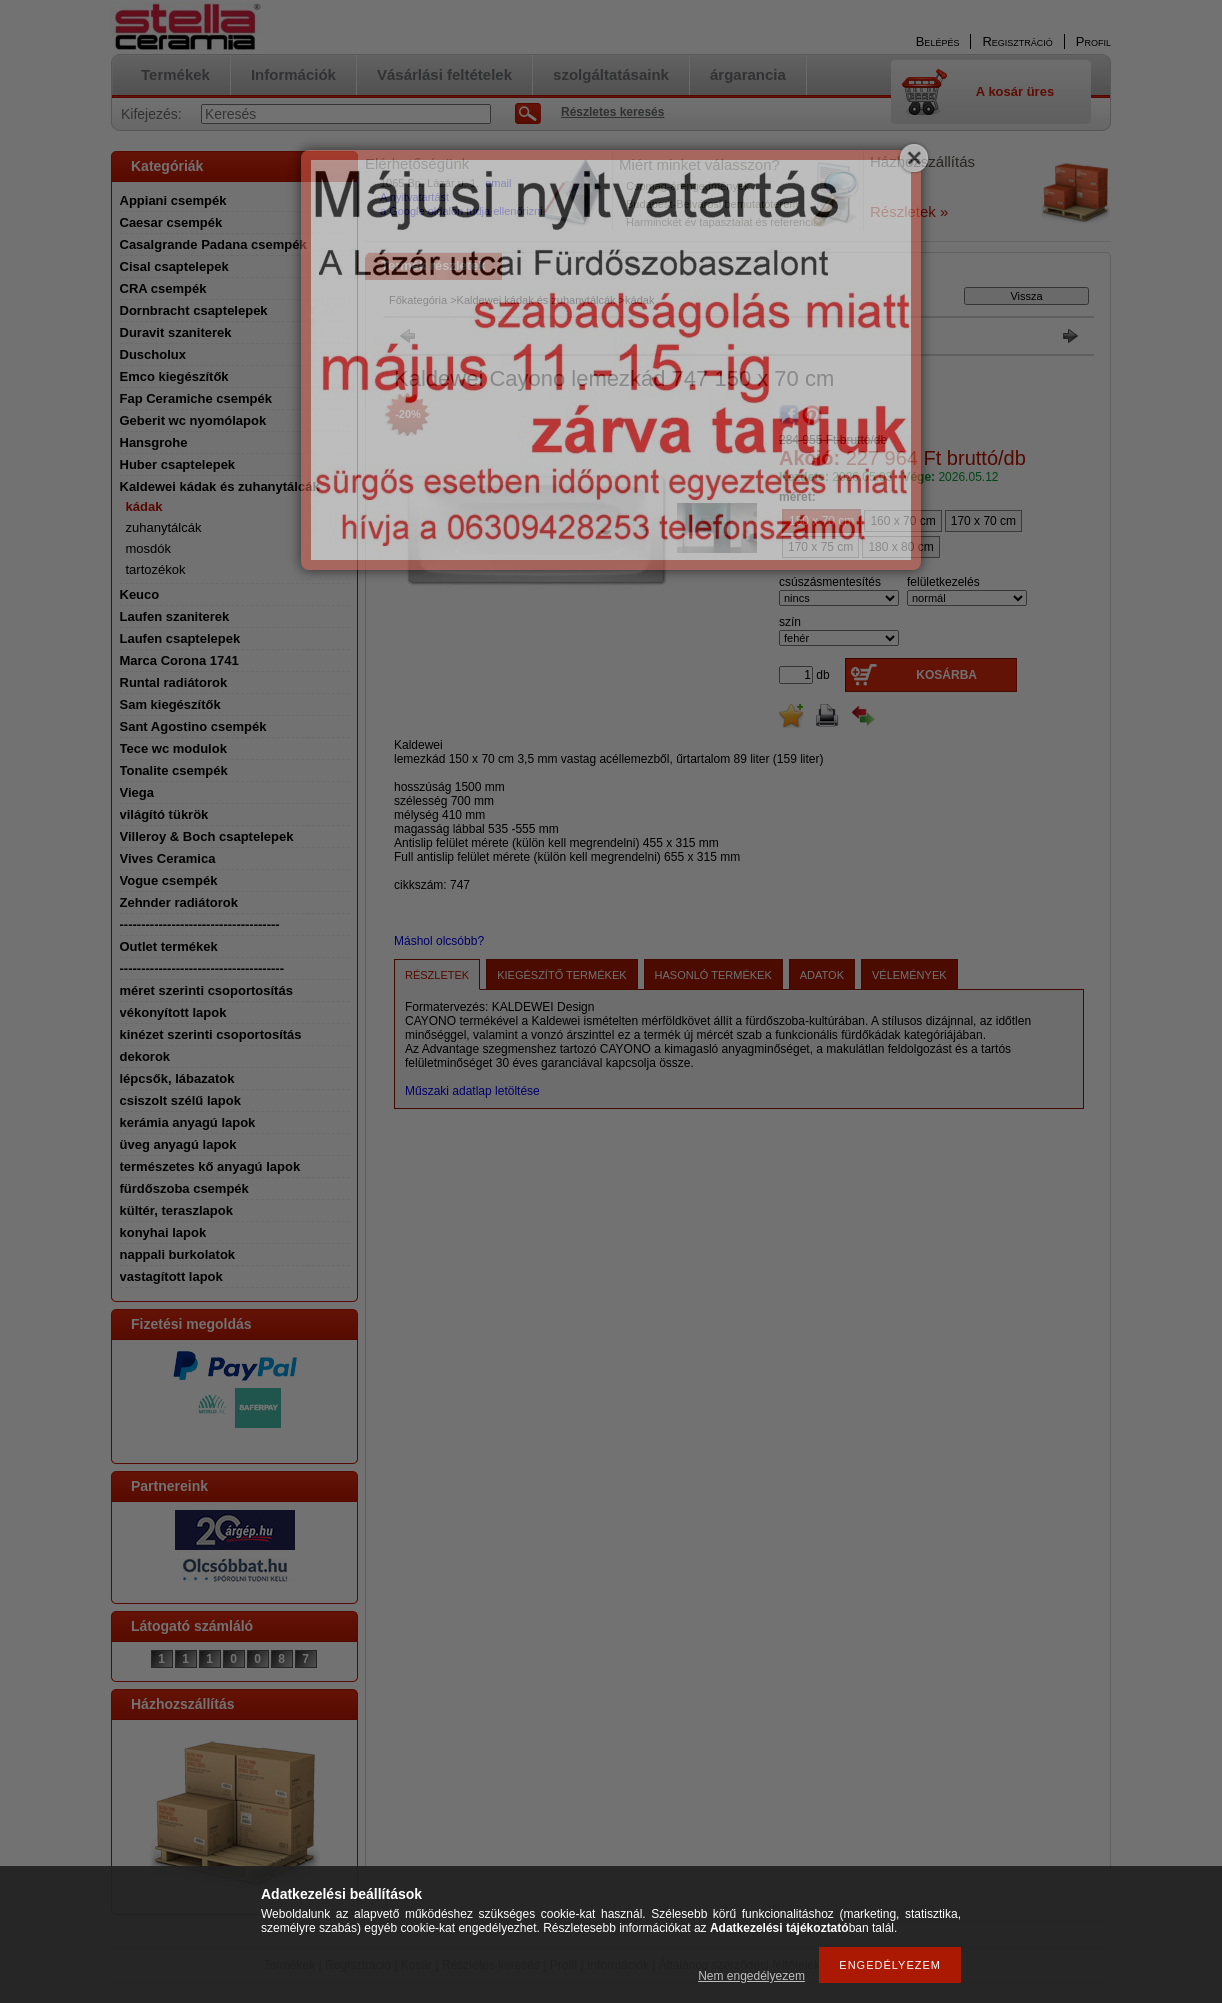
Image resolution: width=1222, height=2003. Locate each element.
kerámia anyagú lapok (188, 1122)
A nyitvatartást (414, 197)
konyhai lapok (163, 1232)
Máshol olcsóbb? (439, 941)
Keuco (140, 594)
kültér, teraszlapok (176, 1210)
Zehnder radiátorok (179, 902)
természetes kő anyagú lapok (210, 1166)
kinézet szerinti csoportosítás (211, 1034)
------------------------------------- (200, 924)
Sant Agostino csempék (193, 726)
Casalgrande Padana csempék (213, 244)
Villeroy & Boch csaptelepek (207, 836)
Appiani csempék (173, 200)
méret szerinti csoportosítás (206, 990)
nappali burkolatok (178, 1254)
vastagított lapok (171, 1276)
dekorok (145, 1056)
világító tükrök (164, 814)
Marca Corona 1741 (179, 660)
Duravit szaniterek (176, 332)
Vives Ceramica (168, 858)
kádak (144, 506)
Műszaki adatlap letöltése (472, 1091)
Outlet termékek (169, 946)
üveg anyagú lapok (178, 1144)
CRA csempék (163, 288)
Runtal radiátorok (174, 682)
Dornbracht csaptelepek (194, 310)
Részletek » (909, 211)
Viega (137, 792)
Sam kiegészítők (170, 704)
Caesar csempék (171, 222)
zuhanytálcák (164, 527)
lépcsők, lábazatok (177, 1078)
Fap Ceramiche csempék (196, 398)
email (498, 183)
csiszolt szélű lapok (180, 1100)
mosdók (149, 548)
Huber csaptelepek (178, 464)
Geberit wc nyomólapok (193, 420)
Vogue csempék (169, 880)
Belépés (938, 41)
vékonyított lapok (173, 1012)
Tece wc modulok (173, 748)
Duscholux (153, 354)
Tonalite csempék (174, 770)
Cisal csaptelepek (174, 266)
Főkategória (418, 300)
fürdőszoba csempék (184, 1188)
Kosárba (946, 675)
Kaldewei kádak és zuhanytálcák (220, 486)
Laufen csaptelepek (180, 638)
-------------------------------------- (202, 968)
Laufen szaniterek (175, 616)
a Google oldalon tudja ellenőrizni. (463, 211)
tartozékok (156, 569)
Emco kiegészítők (174, 376)
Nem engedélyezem (751, 1976)
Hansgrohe (154, 442)
